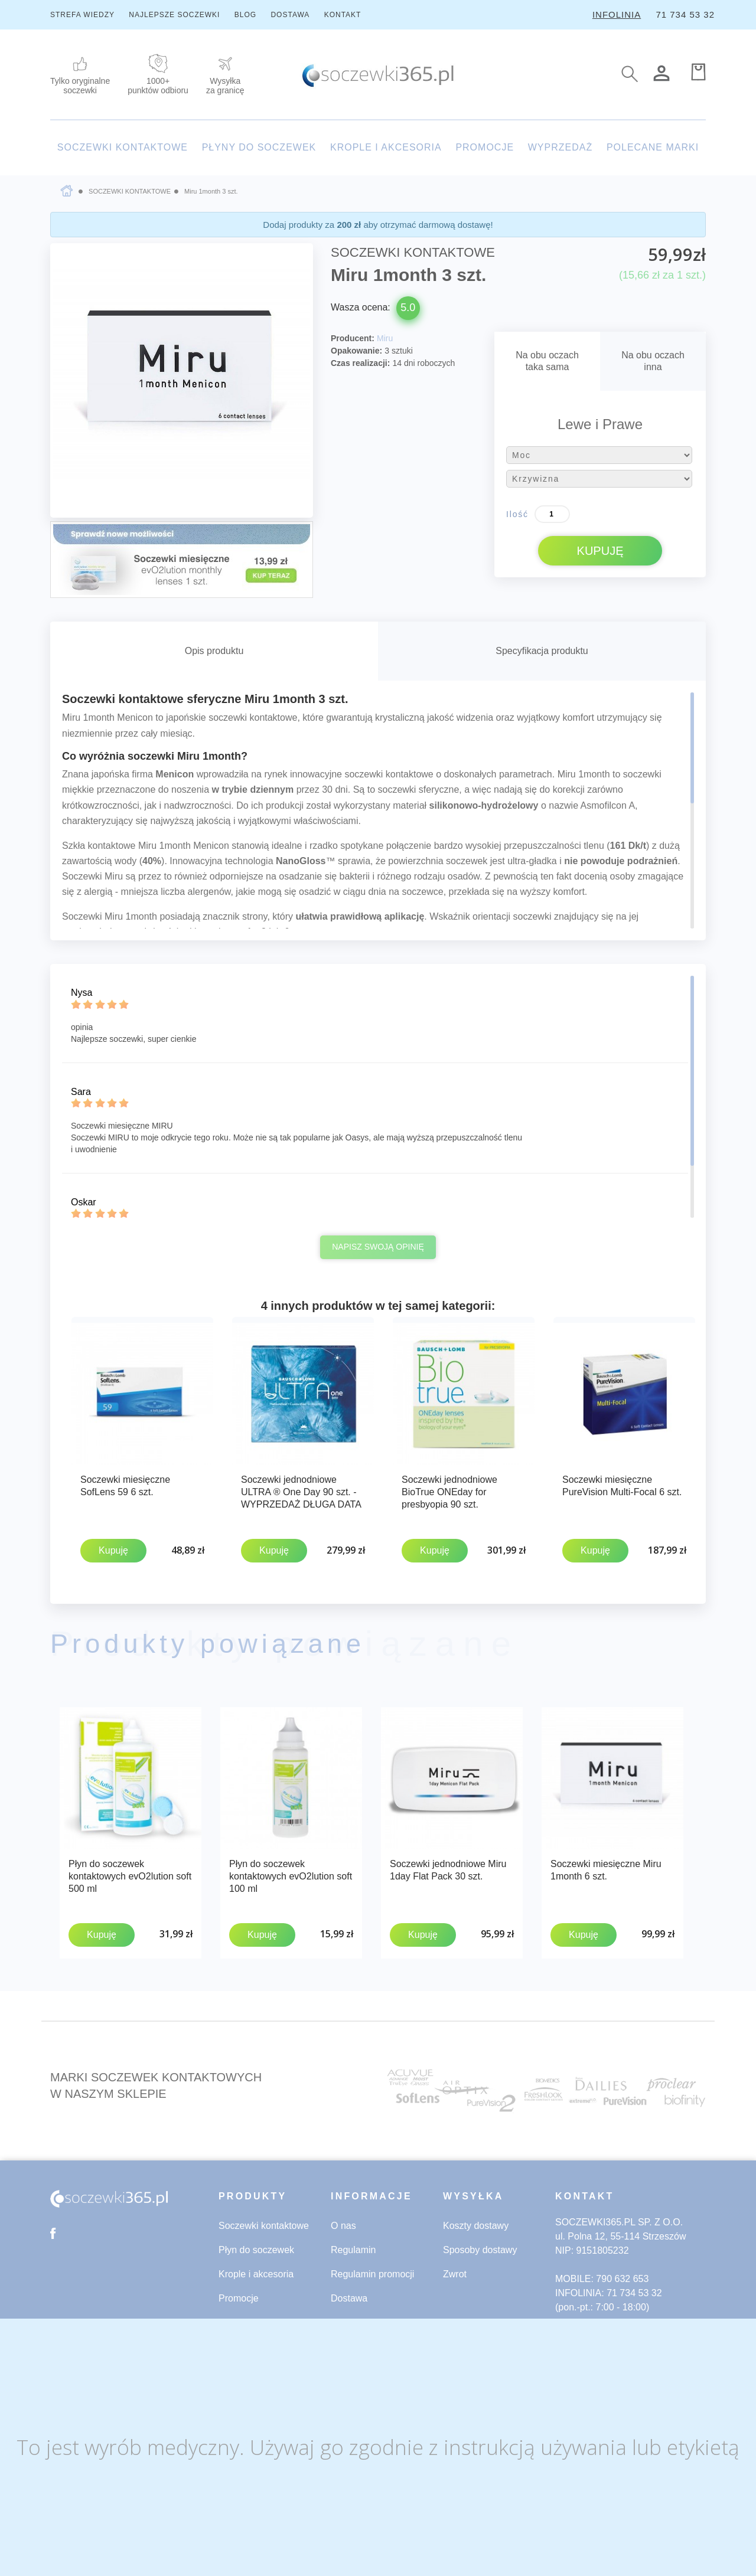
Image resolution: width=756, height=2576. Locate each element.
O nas (343, 2220)
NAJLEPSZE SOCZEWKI (174, 15)
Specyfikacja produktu (542, 651)
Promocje (239, 2293)
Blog (340, 2317)
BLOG (245, 15)
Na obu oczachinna (653, 361)
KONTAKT (342, 15)
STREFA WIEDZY (82, 15)
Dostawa (349, 2293)
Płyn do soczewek (256, 2245)
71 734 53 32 (685, 14)
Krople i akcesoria (256, 2269)
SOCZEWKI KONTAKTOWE (122, 147)
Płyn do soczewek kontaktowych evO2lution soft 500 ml (130, 1873)
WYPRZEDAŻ (560, 147)
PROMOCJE (484, 147)
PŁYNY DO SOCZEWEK (259, 147)
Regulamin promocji (372, 2269)
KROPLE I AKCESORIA (386, 147)
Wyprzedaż (242, 2317)
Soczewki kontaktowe (264, 2220)
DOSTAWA (290, 15)
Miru (385, 338)
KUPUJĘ (600, 550)
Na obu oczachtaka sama (547, 361)
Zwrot (455, 2269)
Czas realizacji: (360, 363)
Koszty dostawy (476, 2220)
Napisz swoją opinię (378, 1246)
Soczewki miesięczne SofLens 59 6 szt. (125, 1486)
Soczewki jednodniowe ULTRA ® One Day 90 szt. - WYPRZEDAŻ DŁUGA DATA (301, 1492)
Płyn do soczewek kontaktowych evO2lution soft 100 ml (290, 1873)
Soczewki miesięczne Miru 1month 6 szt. (606, 1867)
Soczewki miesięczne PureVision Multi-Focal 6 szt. (622, 1486)
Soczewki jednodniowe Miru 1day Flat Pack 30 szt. (448, 1867)
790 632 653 (622, 2273)
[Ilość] (552, 514)
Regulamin (353, 2245)
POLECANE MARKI (653, 147)
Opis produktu (214, 651)
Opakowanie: (356, 350)
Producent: (352, 338)
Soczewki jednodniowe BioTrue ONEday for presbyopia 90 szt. (449, 1492)
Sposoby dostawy (480, 2245)
